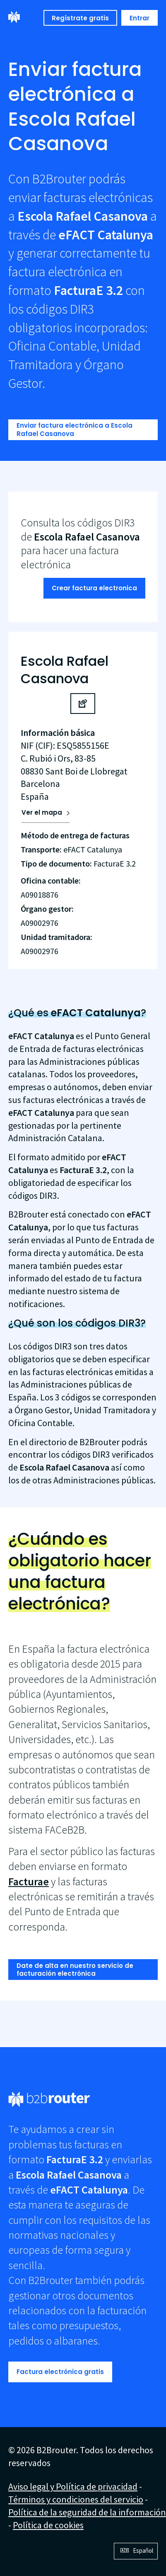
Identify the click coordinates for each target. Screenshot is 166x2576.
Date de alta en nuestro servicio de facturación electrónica (75, 1969)
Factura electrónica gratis (60, 2371)
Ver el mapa (42, 812)
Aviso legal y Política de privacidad (72, 2486)
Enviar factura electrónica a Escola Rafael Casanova (74, 429)
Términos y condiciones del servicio (75, 2499)
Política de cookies (48, 2525)
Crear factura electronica (94, 588)
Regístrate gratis (80, 18)
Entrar (139, 18)
